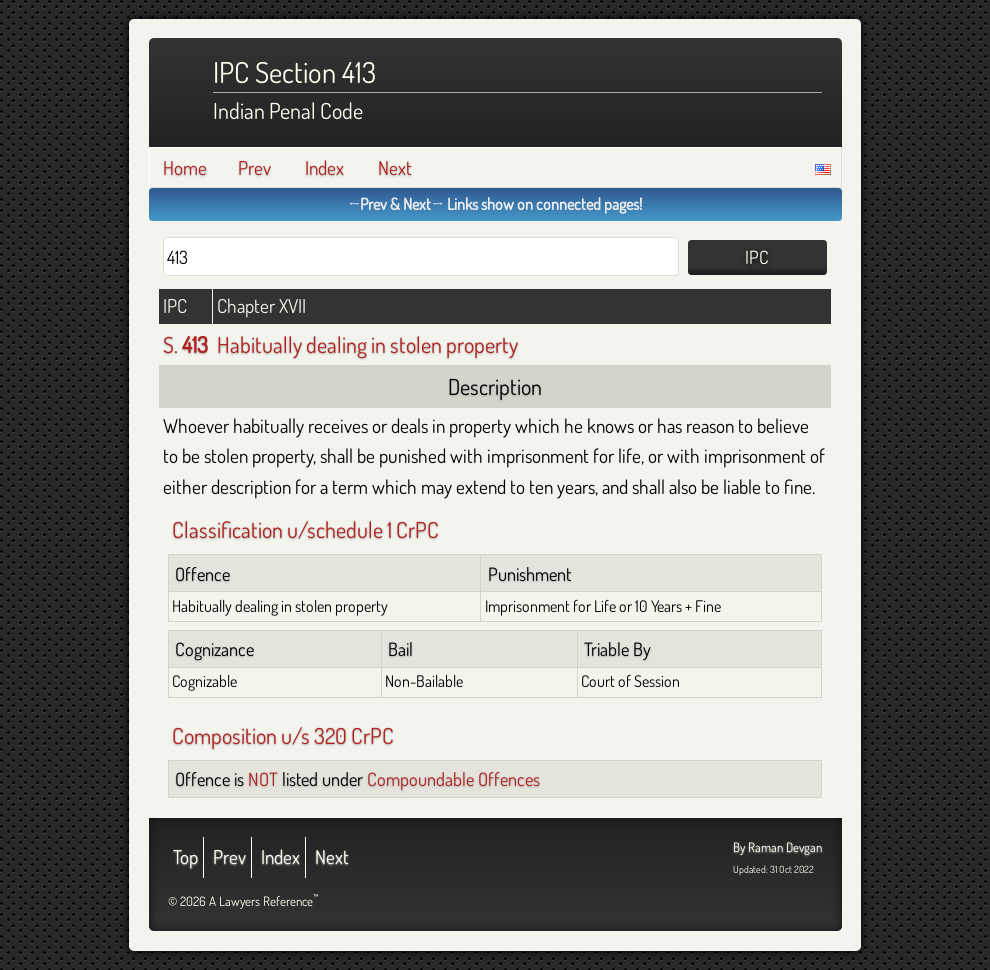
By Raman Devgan (777, 847)
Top (185, 856)
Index (324, 167)
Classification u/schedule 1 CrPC (305, 529)
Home (185, 167)
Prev (254, 167)
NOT (263, 778)
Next (395, 167)
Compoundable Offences (453, 778)
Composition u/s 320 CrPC (283, 735)
